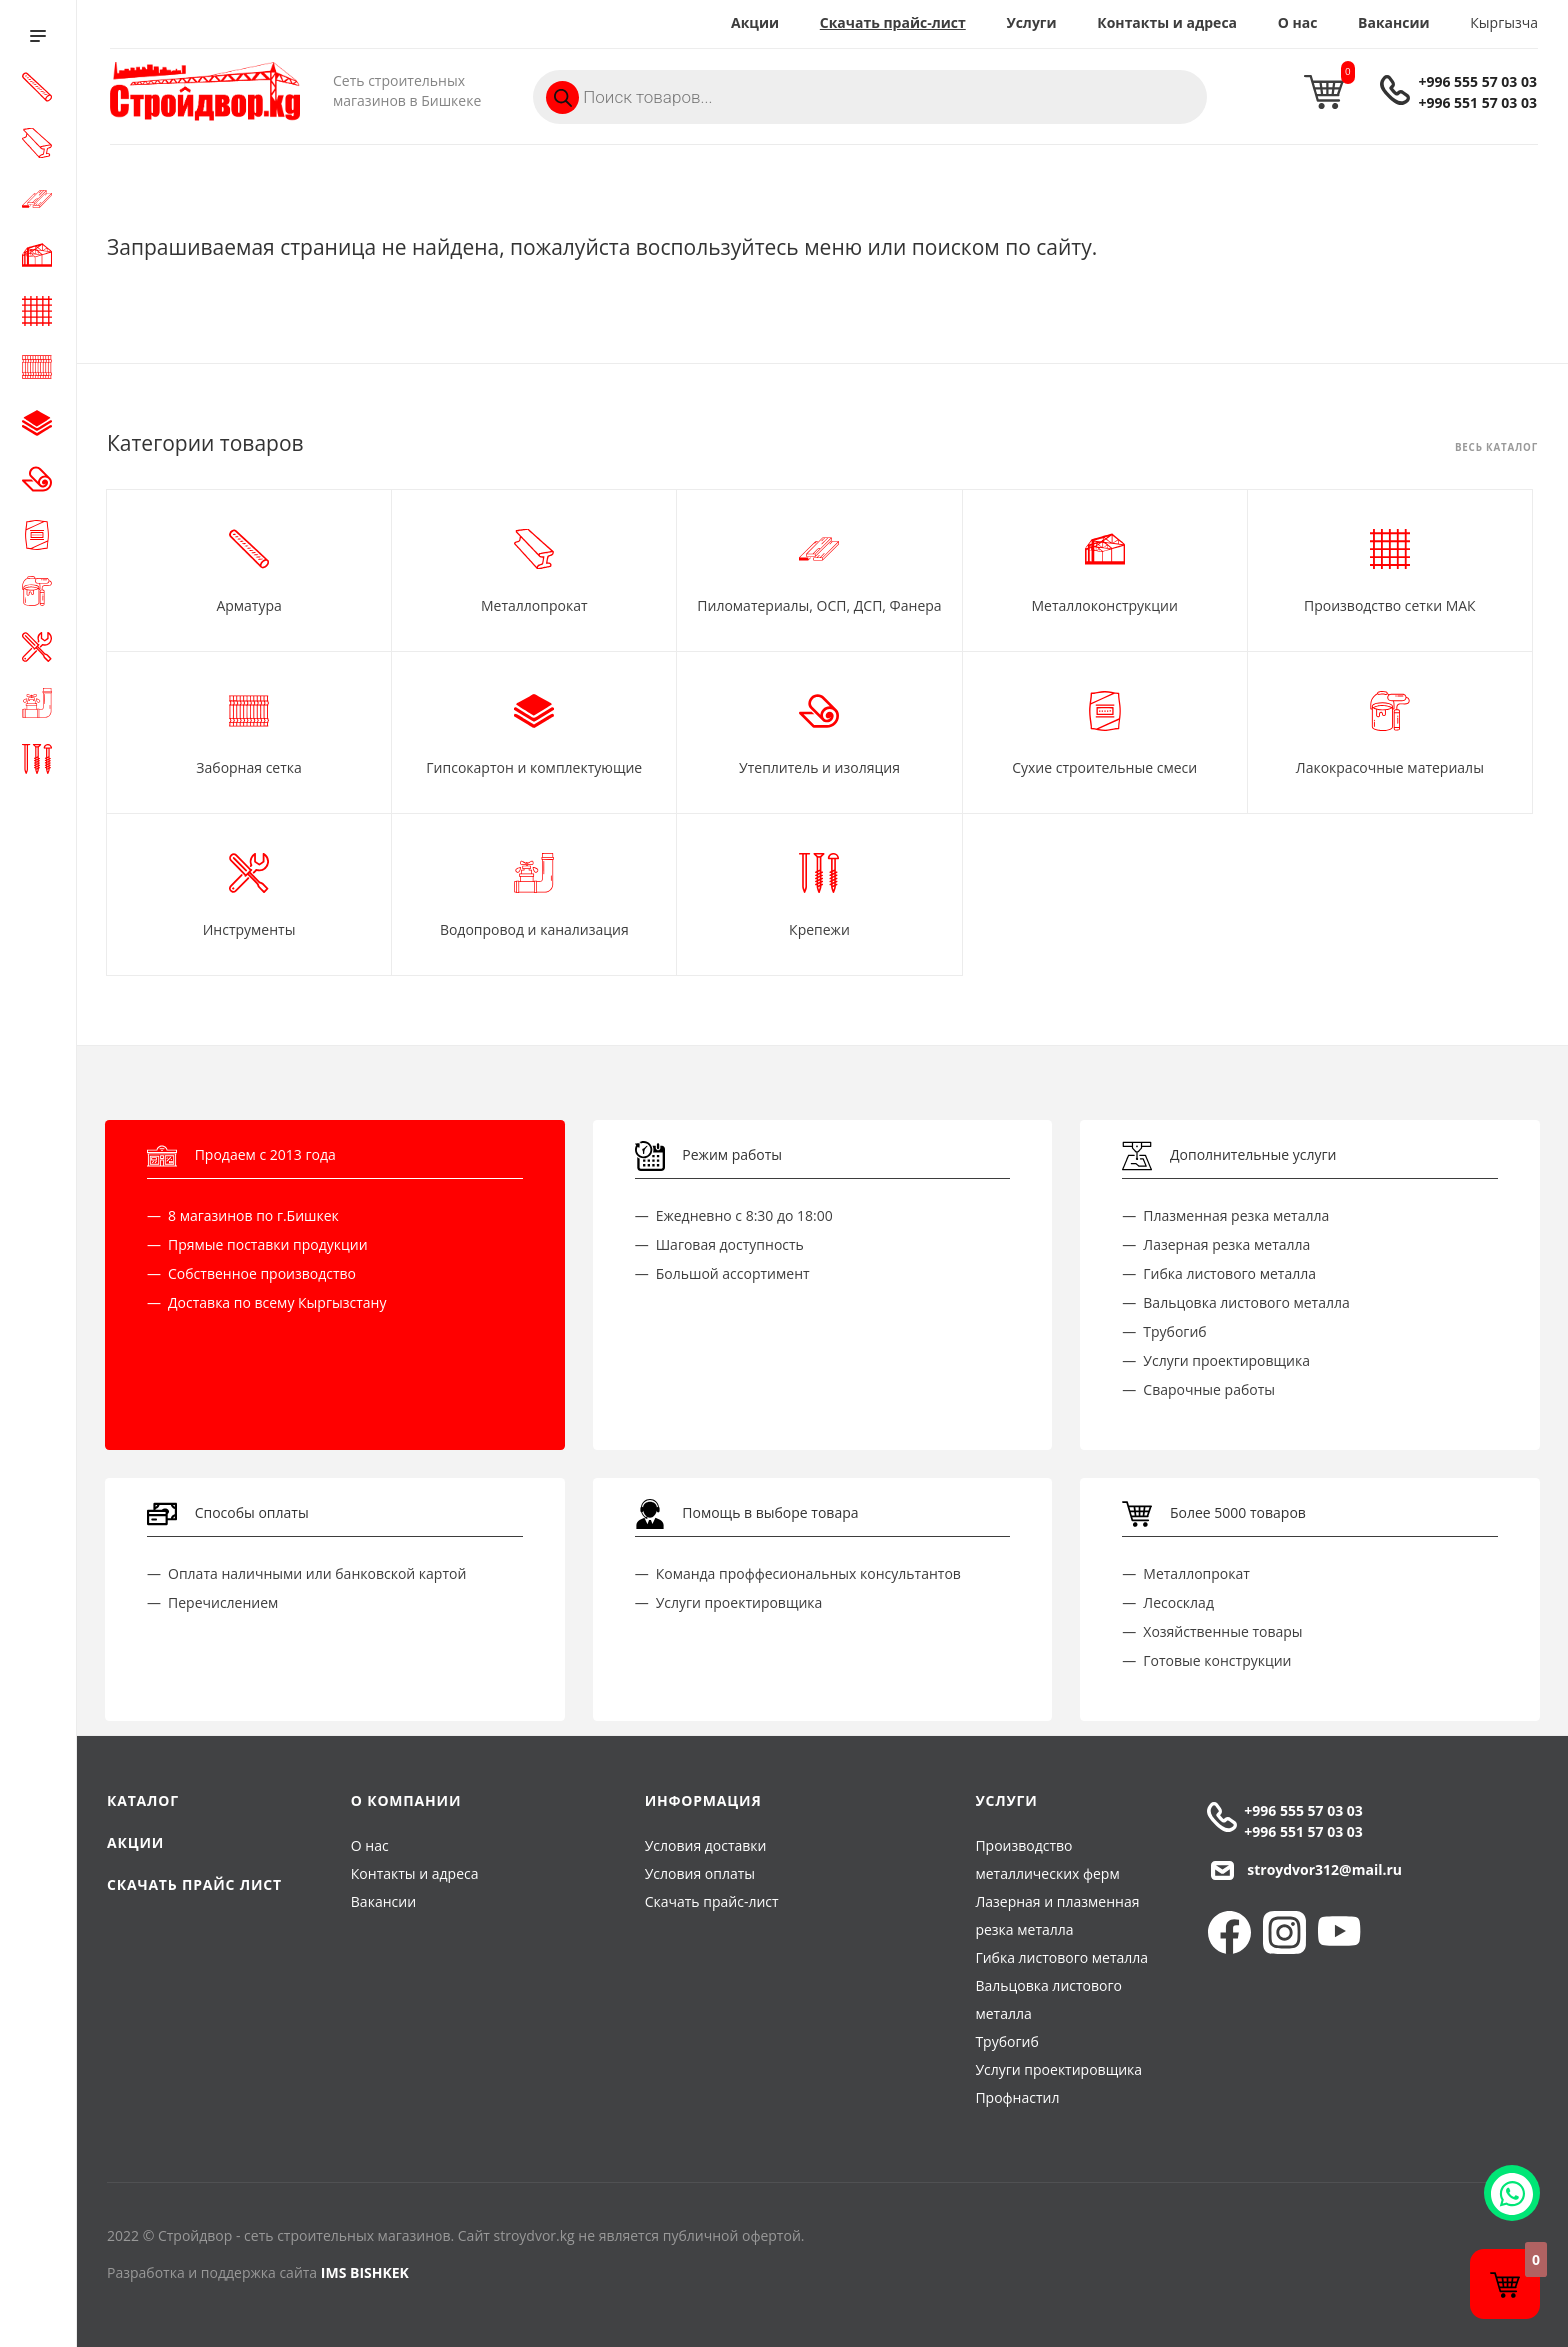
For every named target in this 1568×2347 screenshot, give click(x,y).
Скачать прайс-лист (893, 22)
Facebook (1229, 1932)
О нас (1298, 22)
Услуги (1031, 22)
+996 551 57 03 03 (1477, 102)
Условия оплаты (700, 1873)
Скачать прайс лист (194, 1884)
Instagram (1284, 1932)
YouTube (1339, 1932)
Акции (755, 22)
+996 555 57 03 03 (1477, 81)
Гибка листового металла (1061, 1957)
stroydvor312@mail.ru (1324, 1869)
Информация (703, 1800)
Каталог (143, 1800)
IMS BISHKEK (365, 2272)
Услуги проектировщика (1058, 2069)
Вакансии (1394, 22)
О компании (406, 1800)
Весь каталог (1496, 448)
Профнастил (1017, 2097)
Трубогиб (1006, 2041)
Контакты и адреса (1167, 22)
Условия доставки (706, 1845)
